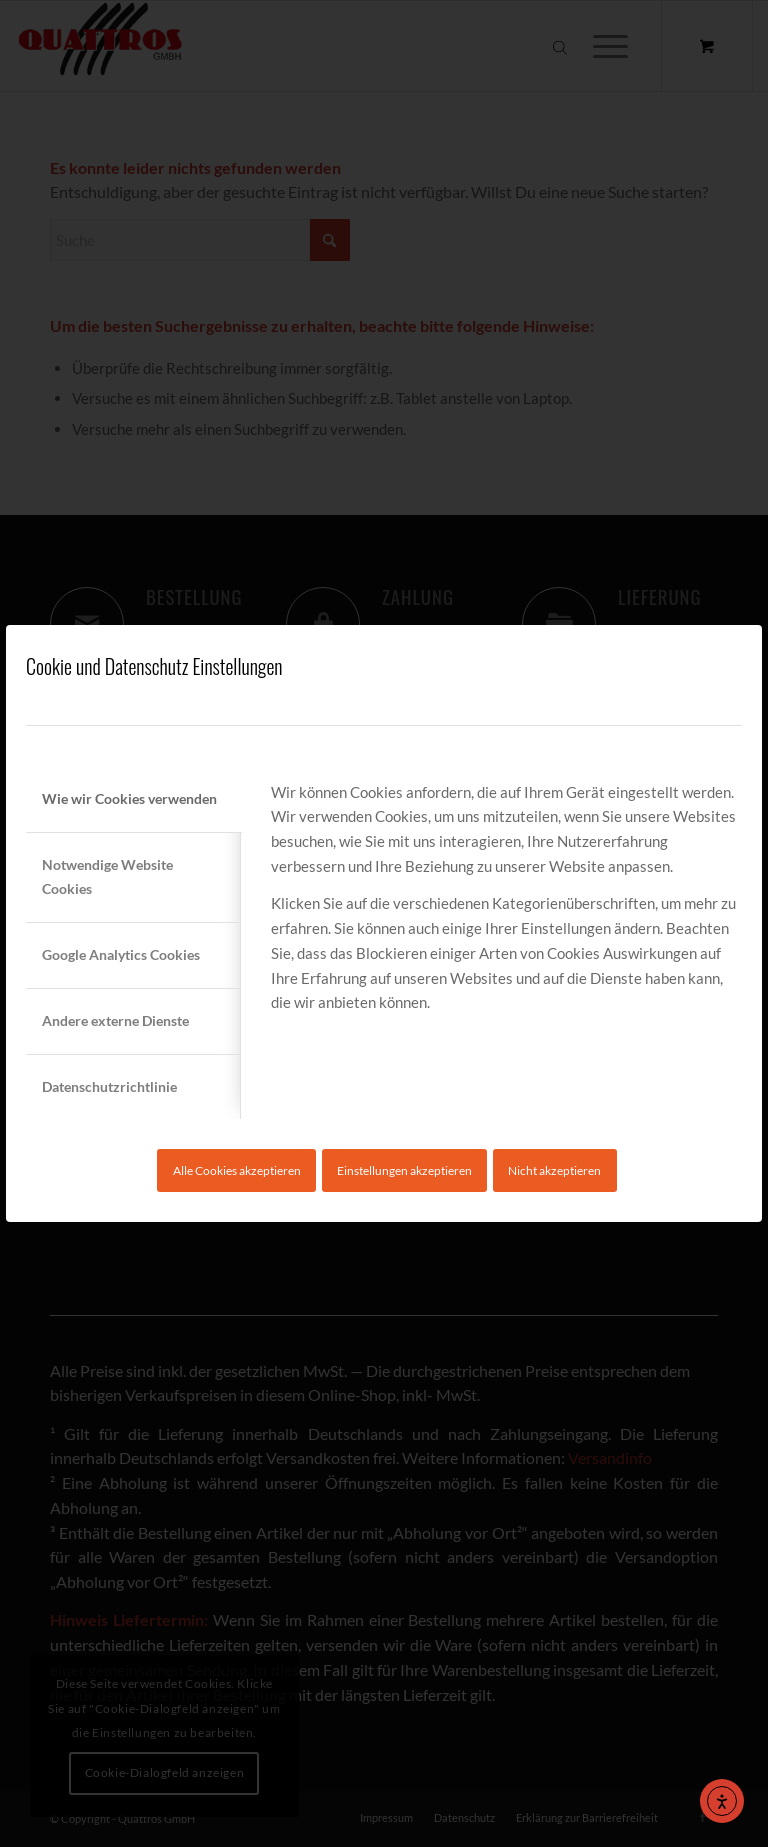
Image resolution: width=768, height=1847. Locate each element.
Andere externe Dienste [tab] (115, 1020)
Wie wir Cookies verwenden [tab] (129, 798)
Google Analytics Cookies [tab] (121, 954)
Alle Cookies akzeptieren (237, 1170)
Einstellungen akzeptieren (404, 1170)
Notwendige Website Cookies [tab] (107, 877)
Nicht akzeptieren (554, 1170)
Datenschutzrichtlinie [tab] (109, 1086)
